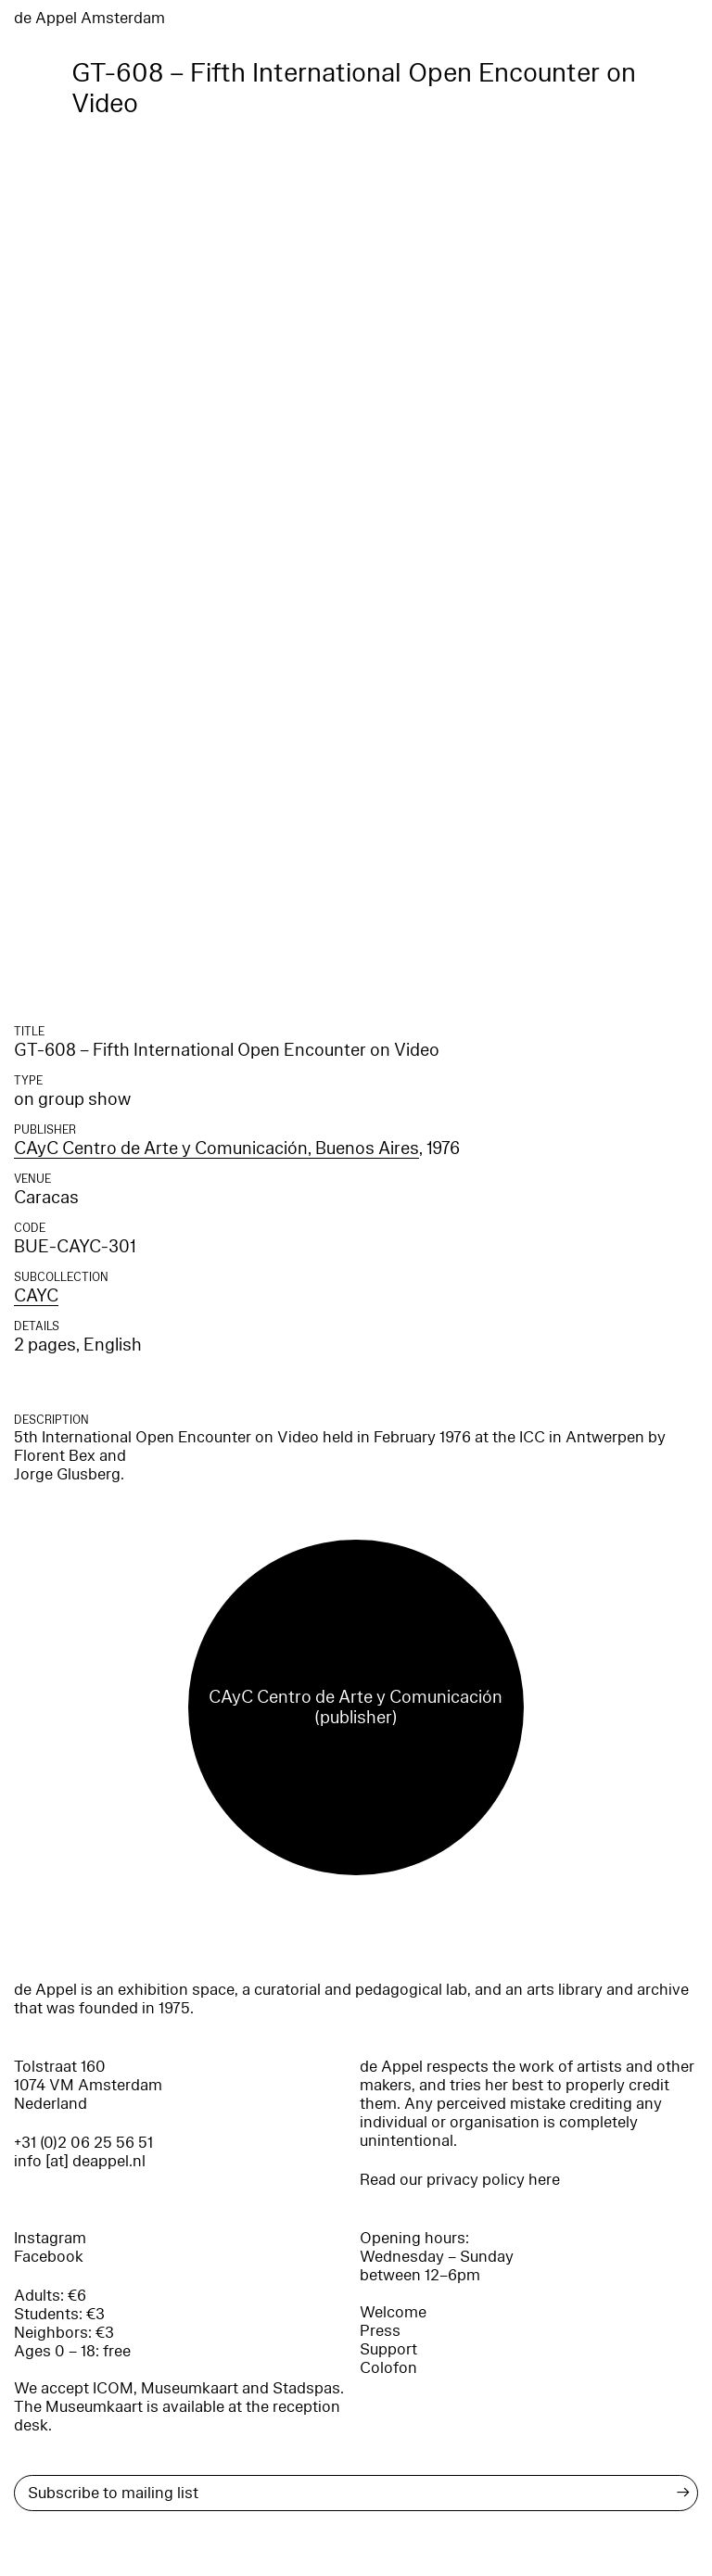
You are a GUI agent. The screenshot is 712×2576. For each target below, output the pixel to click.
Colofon (388, 2368)
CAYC (36, 1296)
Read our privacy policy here (460, 2179)
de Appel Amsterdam (89, 18)
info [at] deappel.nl (80, 2161)
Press (380, 2330)
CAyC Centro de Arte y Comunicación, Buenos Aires (216, 1148)
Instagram (50, 2238)
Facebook (48, 2256)
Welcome (393, 2312)
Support (388, 2349)
